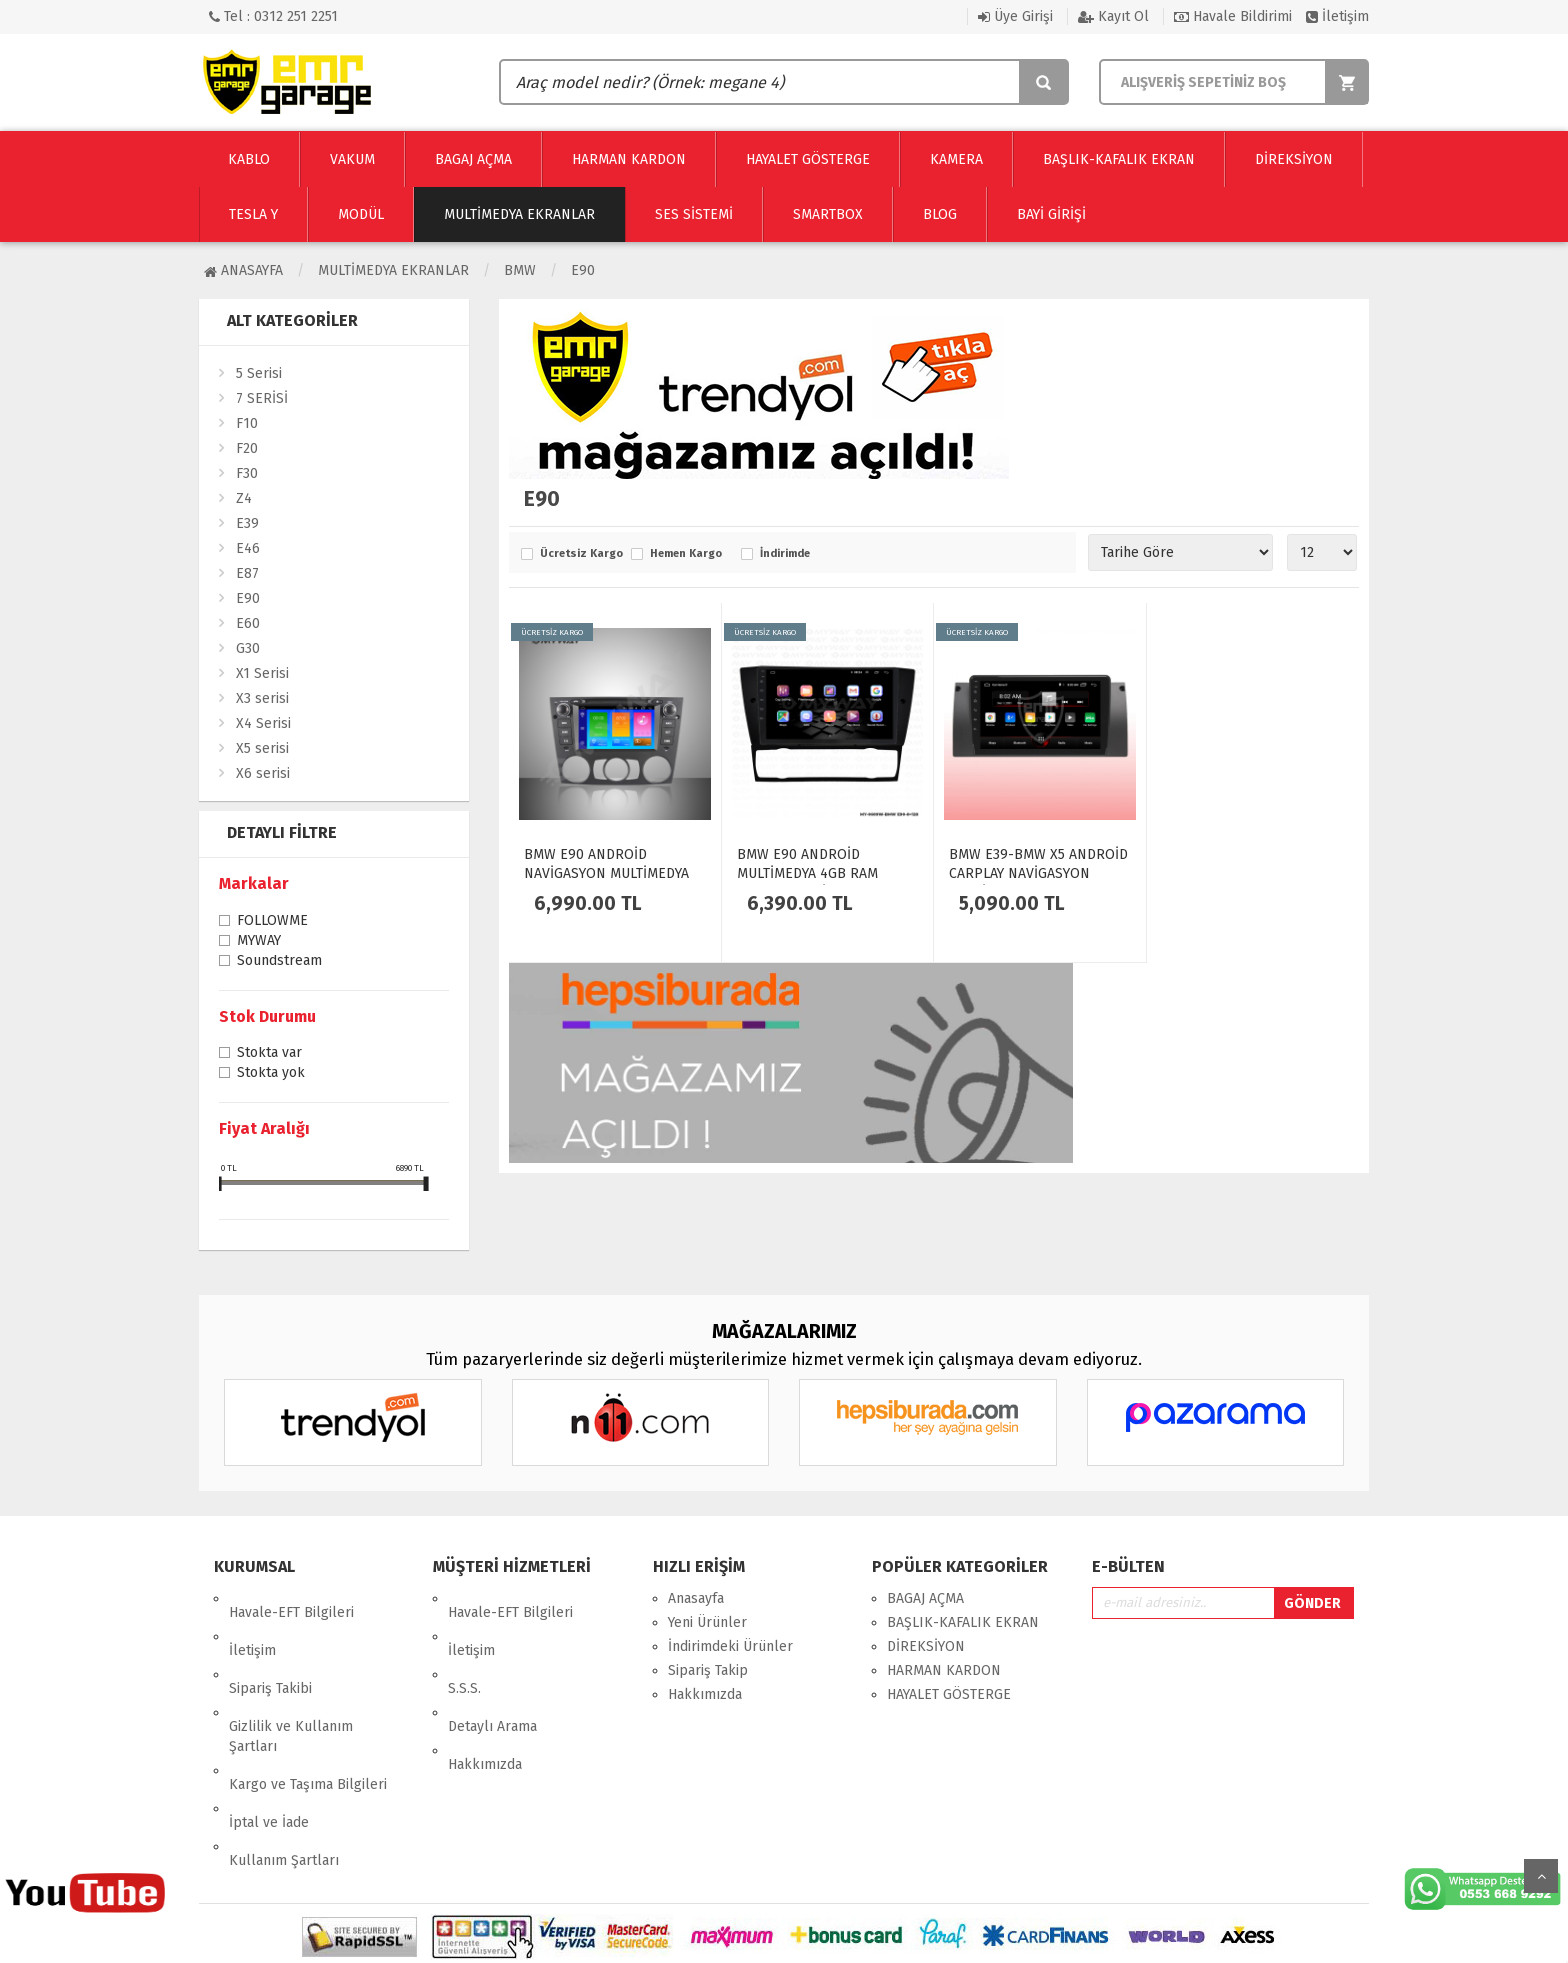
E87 (247, 573)
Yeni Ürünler (707, 1622)
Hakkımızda (485, 1694)
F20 (247, 448)
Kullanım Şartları (284, 1762)
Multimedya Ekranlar (393, 270)
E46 (248, 548)
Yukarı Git (1541, 1876)
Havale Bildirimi (1233, 16)
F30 (247, 473)
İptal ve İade (269, 1738)
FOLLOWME (272, 922)
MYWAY (259, 942)
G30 (248, 648)
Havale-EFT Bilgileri (291, 1598)
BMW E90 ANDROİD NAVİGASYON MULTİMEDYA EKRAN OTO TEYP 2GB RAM (609, 873)
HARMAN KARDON (944, 1670)
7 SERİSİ (262, 398)
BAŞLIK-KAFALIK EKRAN (963, 1622)
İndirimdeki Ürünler (730, 1646)
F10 (247, 423)
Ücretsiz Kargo (580, 554)
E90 (583, 270)
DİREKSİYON (926, 1646)
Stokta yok (271, 1074)
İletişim (1337, 16)
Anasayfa (243, 270)
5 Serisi (259, 373)
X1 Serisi (262, 673)
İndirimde (785, 554)
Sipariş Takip (708, 1670)
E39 (247, 523)
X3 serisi (262, 698)
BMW (520, 270)
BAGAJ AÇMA (925, 1598)
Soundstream (279, 962)
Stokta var (269, 1054)
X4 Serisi (263, 723)
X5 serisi (262, 748)
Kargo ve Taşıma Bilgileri (308, 1714)
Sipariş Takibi (270, 1646)
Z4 (244, 498)
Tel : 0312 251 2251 (273, 16)
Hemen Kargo (686, 554)
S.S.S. (464, 1646)
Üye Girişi (1015, 16)
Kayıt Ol (1113, 16)
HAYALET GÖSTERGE (949, 1694)
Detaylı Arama (492, 1670)
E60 (248, 623)
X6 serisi (263, 773)
